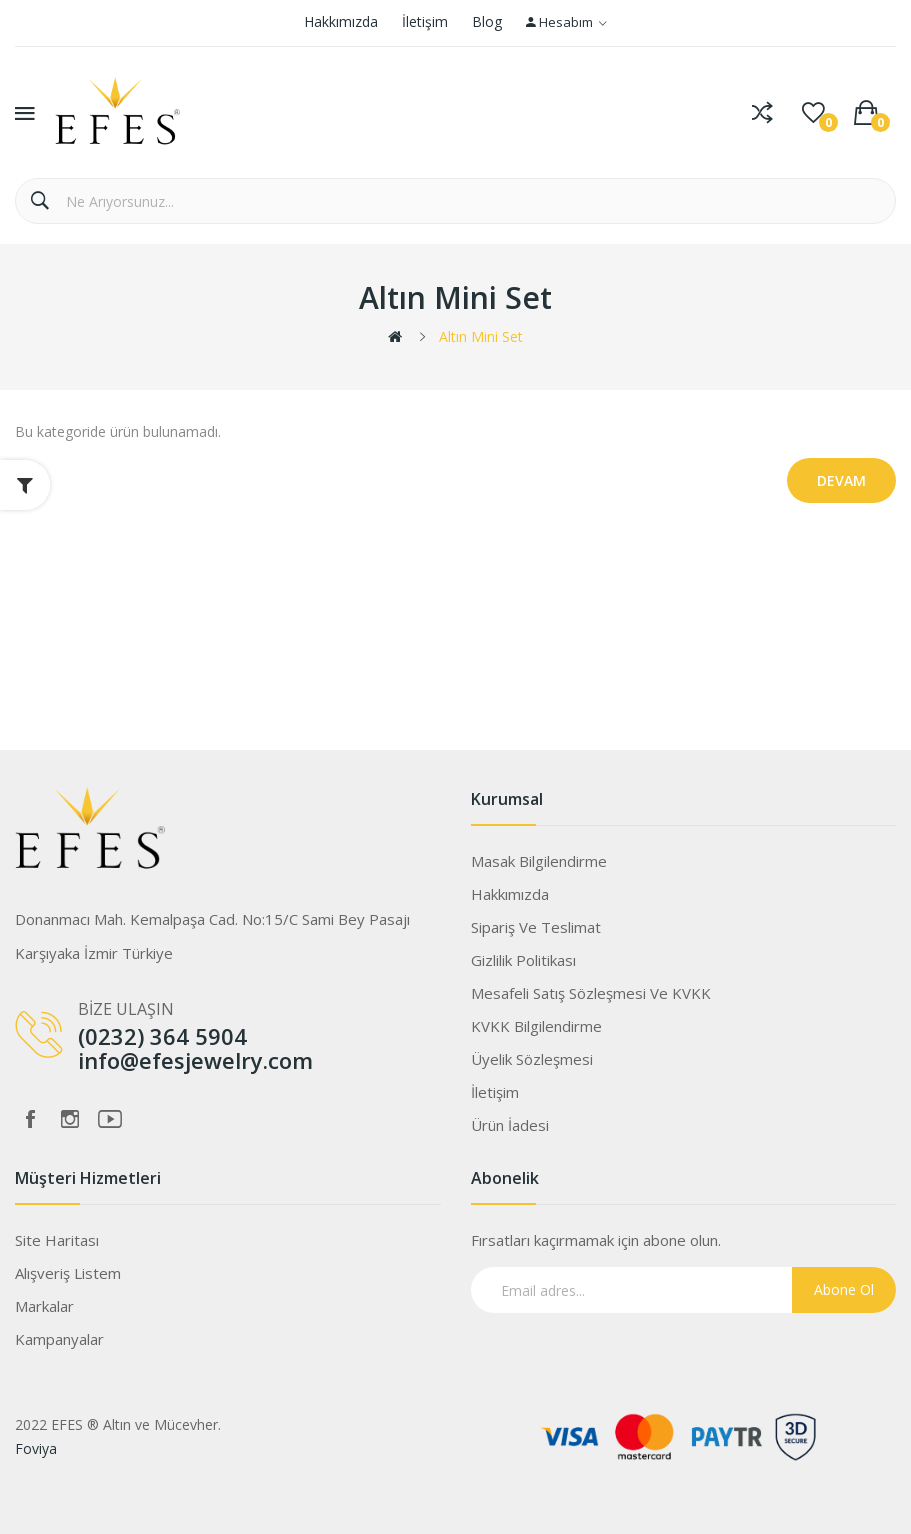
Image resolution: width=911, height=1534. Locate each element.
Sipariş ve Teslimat (536, 927)
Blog (487, 21)
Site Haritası (57, 1240)
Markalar (44, 1306)
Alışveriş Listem (68, 1273)
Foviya (36, 1448)
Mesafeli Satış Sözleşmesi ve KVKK (591, 993)
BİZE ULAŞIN (126, 1009)
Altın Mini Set (481, 336)
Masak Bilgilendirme (539, 861)
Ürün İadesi (510, 1125)
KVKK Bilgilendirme (536, 1026)
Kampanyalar (59, 1339)
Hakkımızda (341, 21)
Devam (841, 480)
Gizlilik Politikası (523, 960)
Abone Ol (844, 1289)
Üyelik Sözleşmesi (532, 1059)
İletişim (425, 21)
